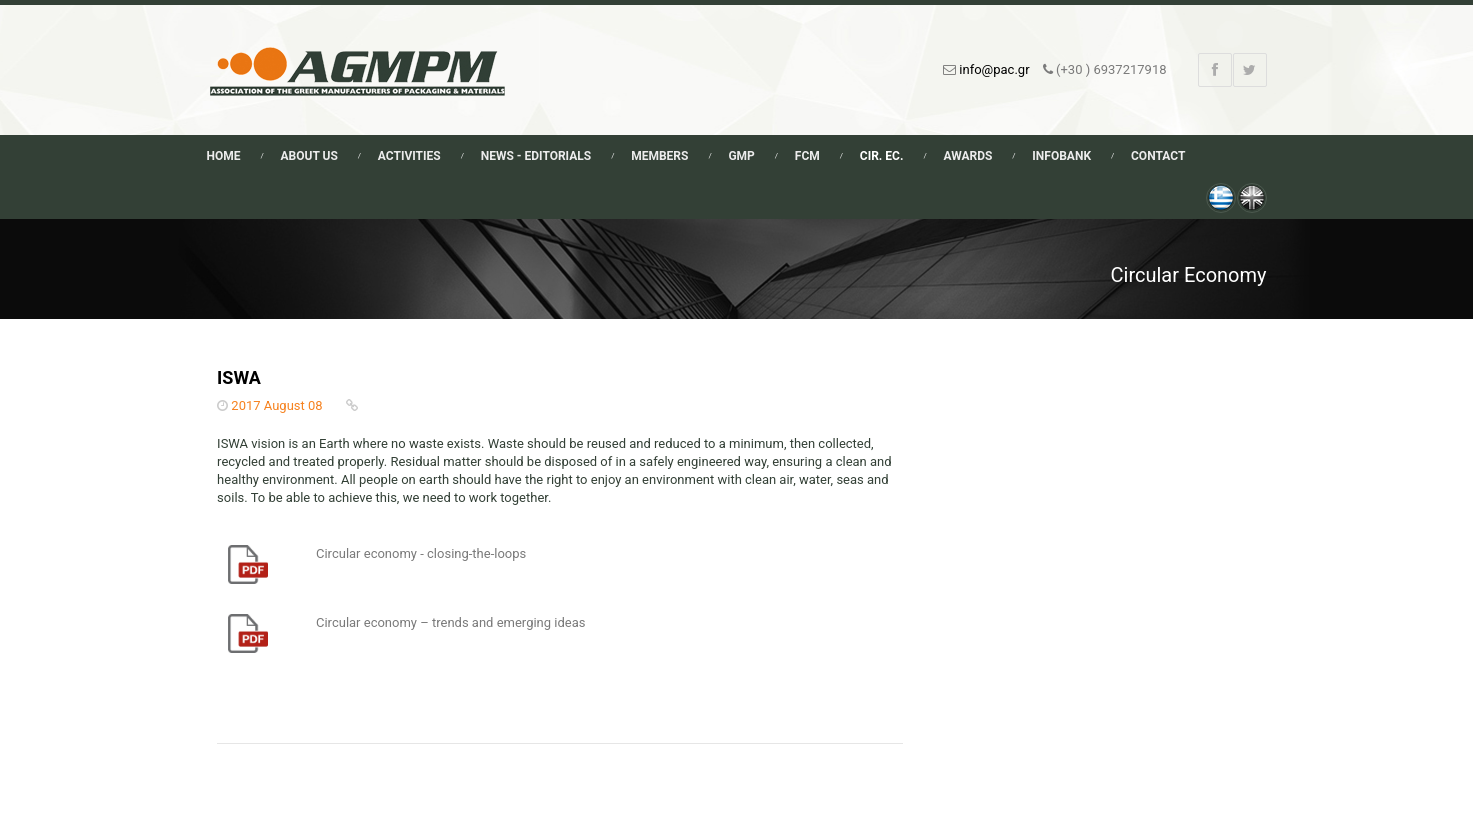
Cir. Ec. (882, 156)
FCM (807, 156)
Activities (409, 156)
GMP (741, 156)
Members (659, 156)
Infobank (1061, 156)
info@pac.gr (994, 69)
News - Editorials (536, 156)
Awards (967, 156)
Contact (1158, 156)
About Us (309, 156)
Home (224, 156)
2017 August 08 (276, 405)
